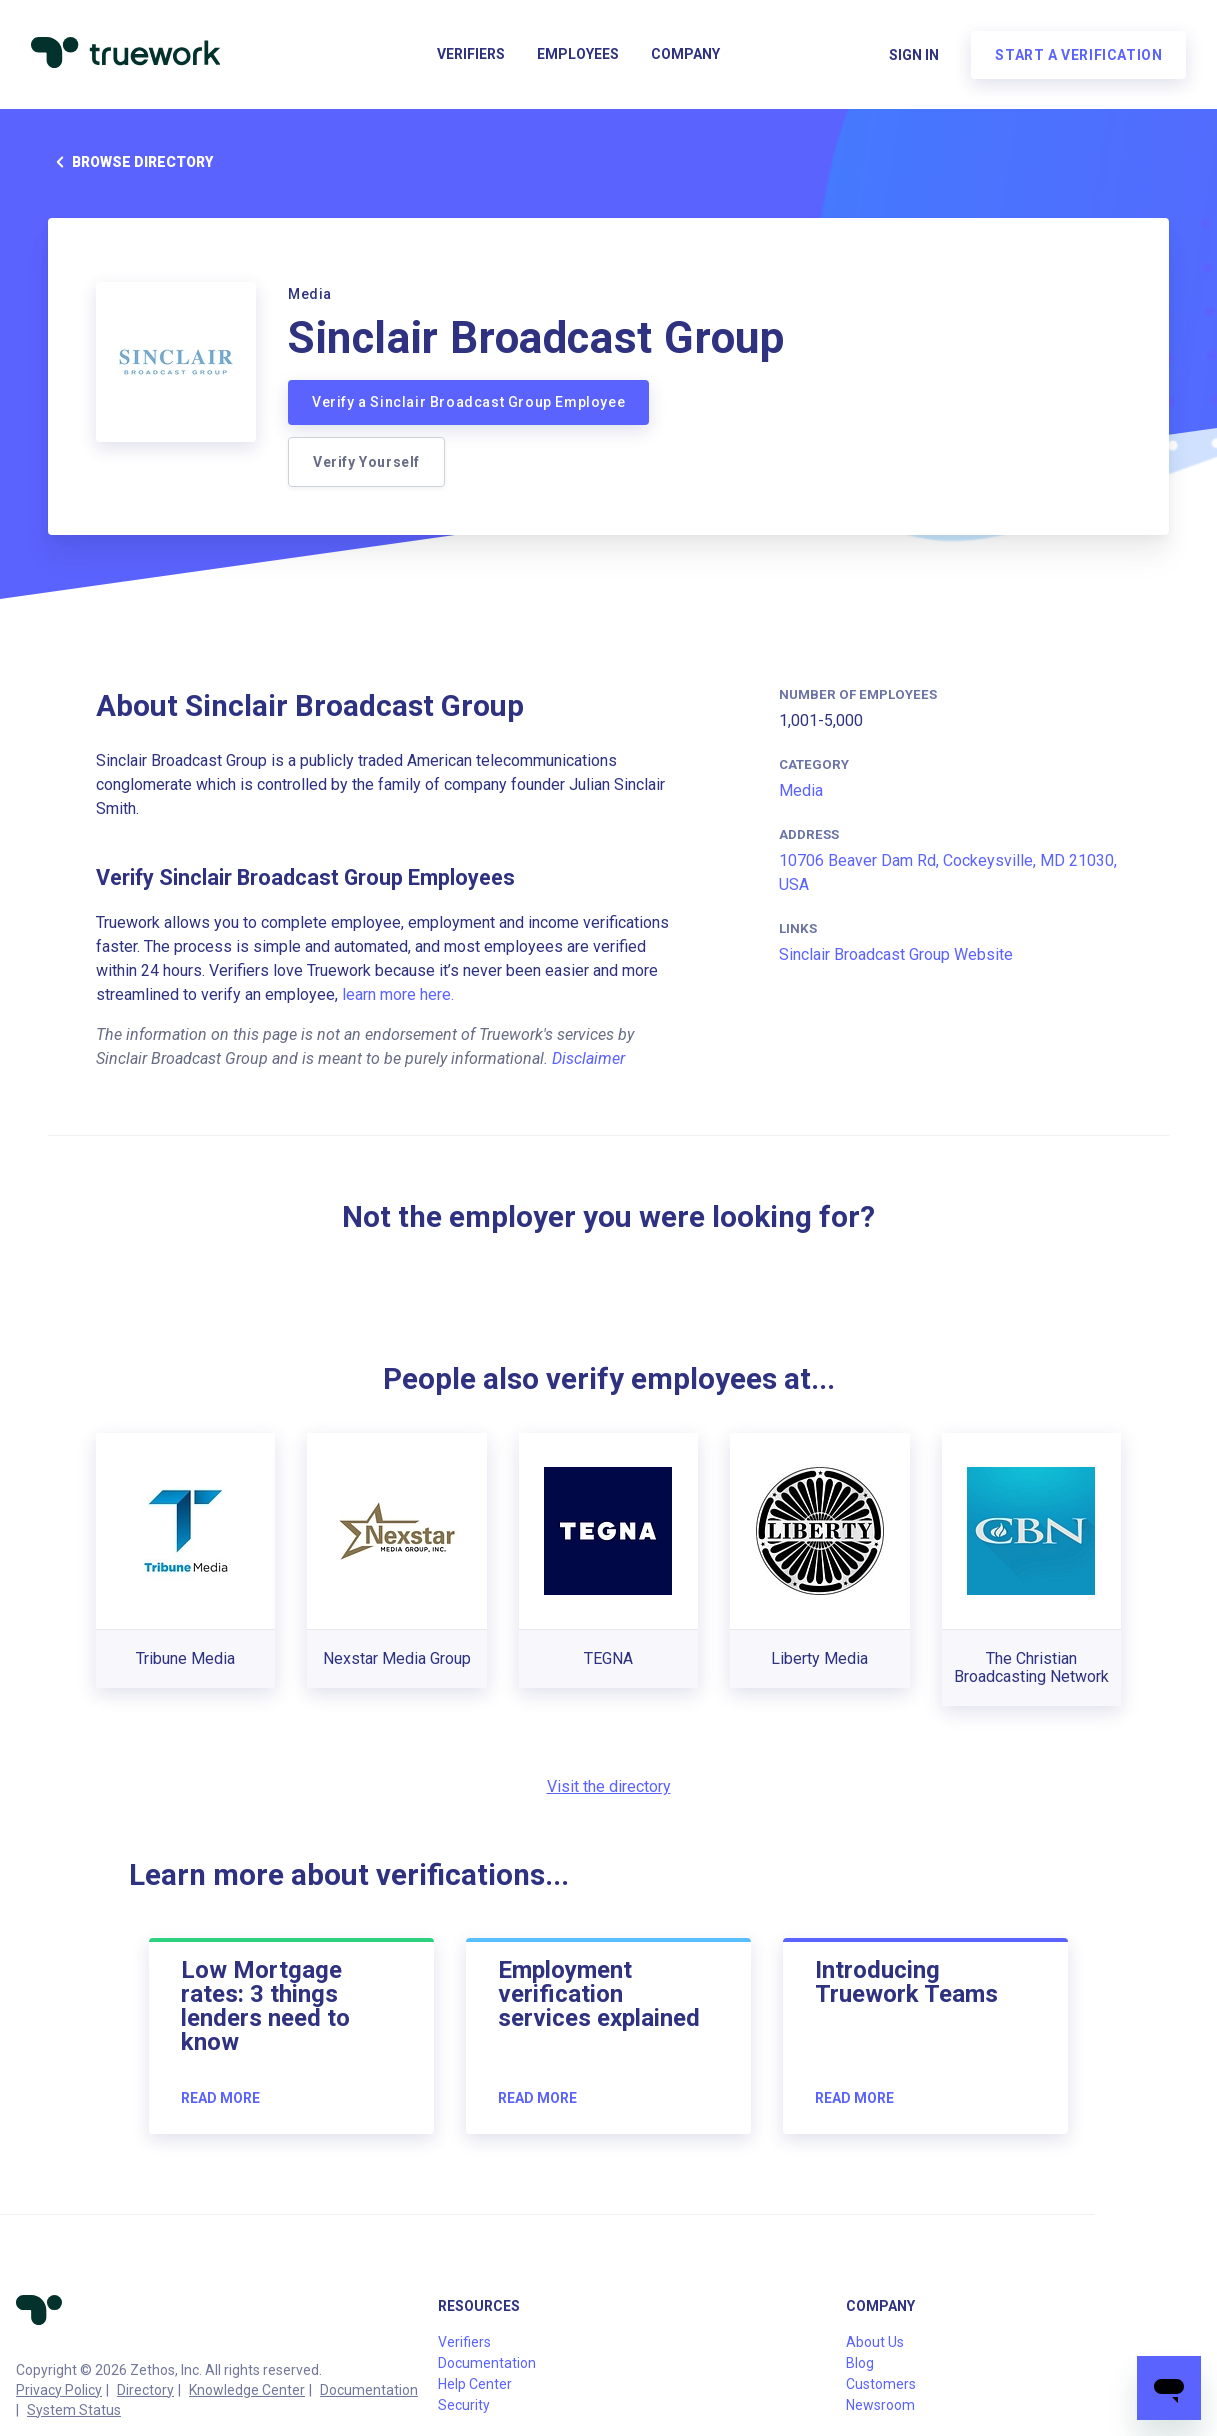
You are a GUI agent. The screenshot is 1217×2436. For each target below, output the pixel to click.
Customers (881, 2384)
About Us (875, 2342)
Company (685, 56)
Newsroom (880, 2405)
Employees (578, 56)
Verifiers (471, 56)
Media (801, 790)
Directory (145, 2390)
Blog (860, 2363)
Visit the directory (609, 1786)
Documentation (369, 2390)
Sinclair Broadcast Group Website (896, 954)
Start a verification (1077, 56)
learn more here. (398, 994)
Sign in (913, 56)
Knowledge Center (247, 2390)
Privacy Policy (59, 2390)
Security (464, 2405)
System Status (74, 2410)
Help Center (475, 2384)
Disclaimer (588, 1058)
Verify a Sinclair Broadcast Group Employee (468, 402)
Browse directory (130, 162)
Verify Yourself (366, 462)
